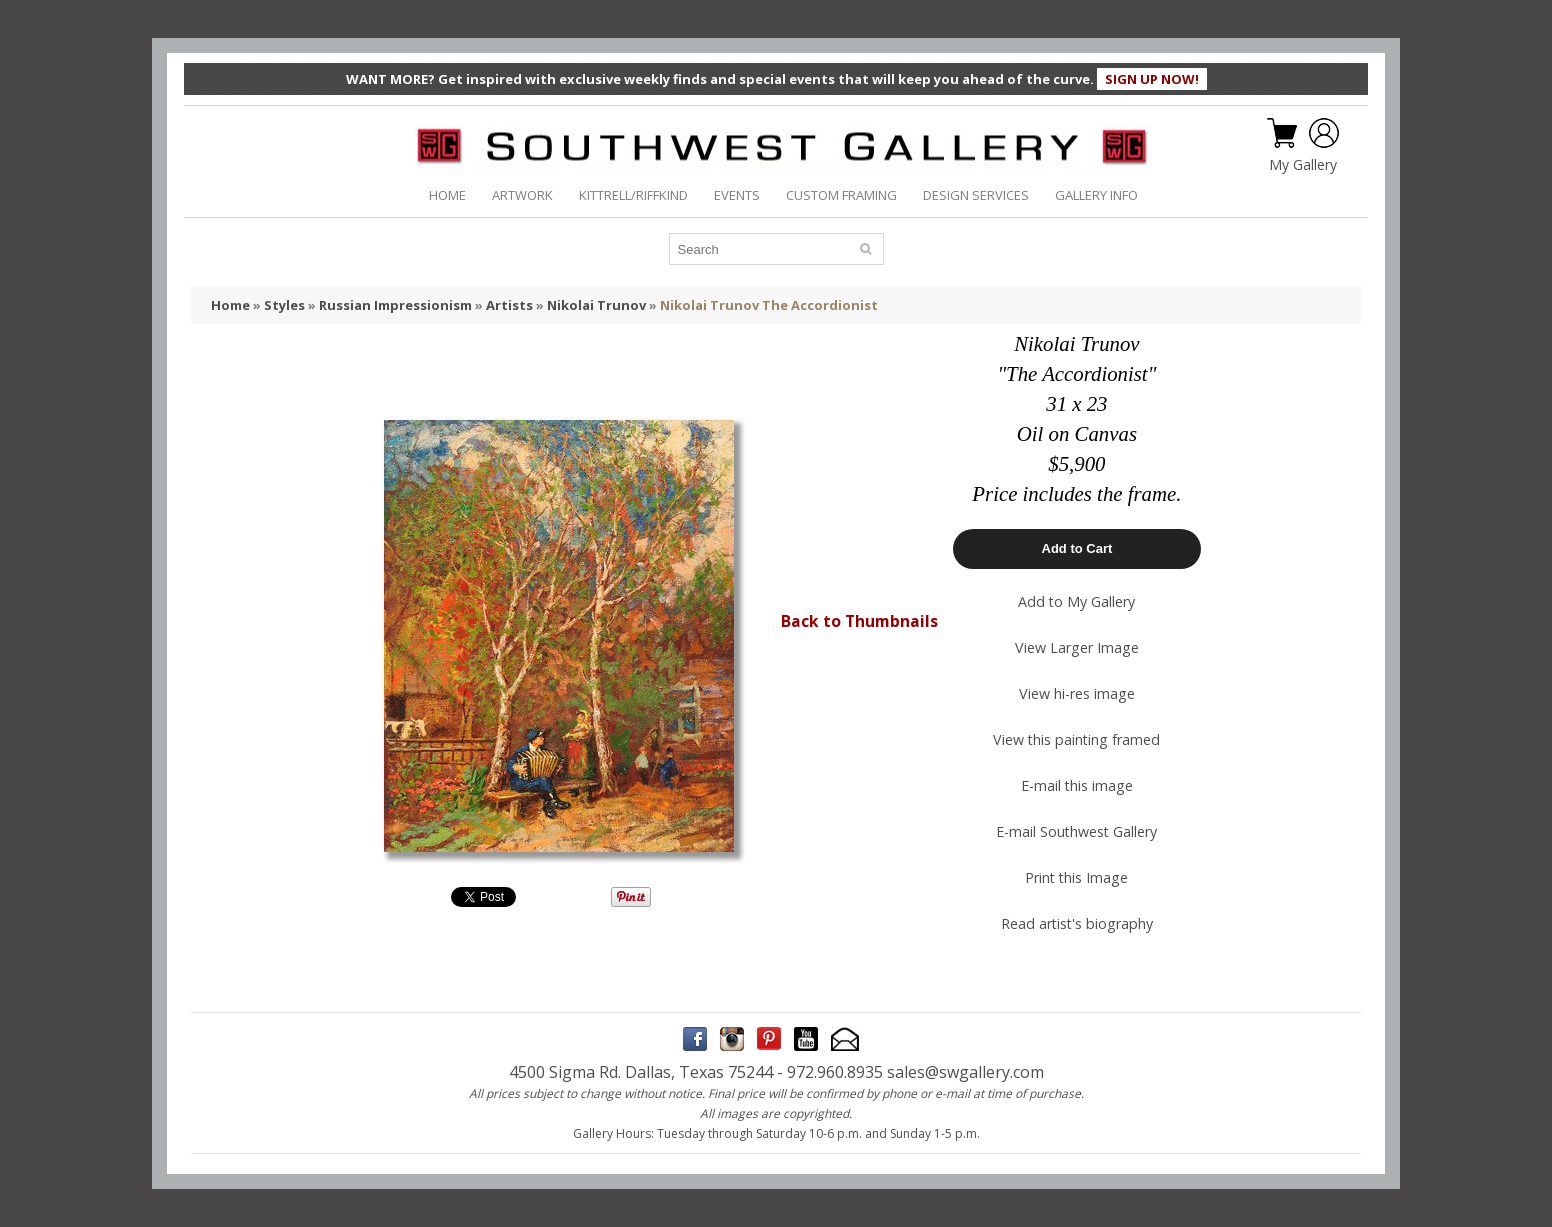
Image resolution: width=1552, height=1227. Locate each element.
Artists (509, 305)
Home (230, 305)
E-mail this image (1077, 785)
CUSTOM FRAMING (841, 195)
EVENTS (737, 195)
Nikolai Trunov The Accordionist (769, 305)
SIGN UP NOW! (1152, 79)
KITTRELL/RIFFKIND (633, 195)
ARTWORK (522, 195)
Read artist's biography (1077, 923)
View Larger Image (1077, 647)
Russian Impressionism (395, 305)
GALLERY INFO (1096, 195)
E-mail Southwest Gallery (1076, 831)
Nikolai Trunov (596, 305)
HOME (447, 195)
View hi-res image (1077, 693)
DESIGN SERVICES (976, 195)
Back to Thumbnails (859, 621)
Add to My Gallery (1076, 601)
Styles (284, 305)
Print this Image (1076, 877)
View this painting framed (1076, 739)
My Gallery (1303, 165)
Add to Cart (1077, 548)
